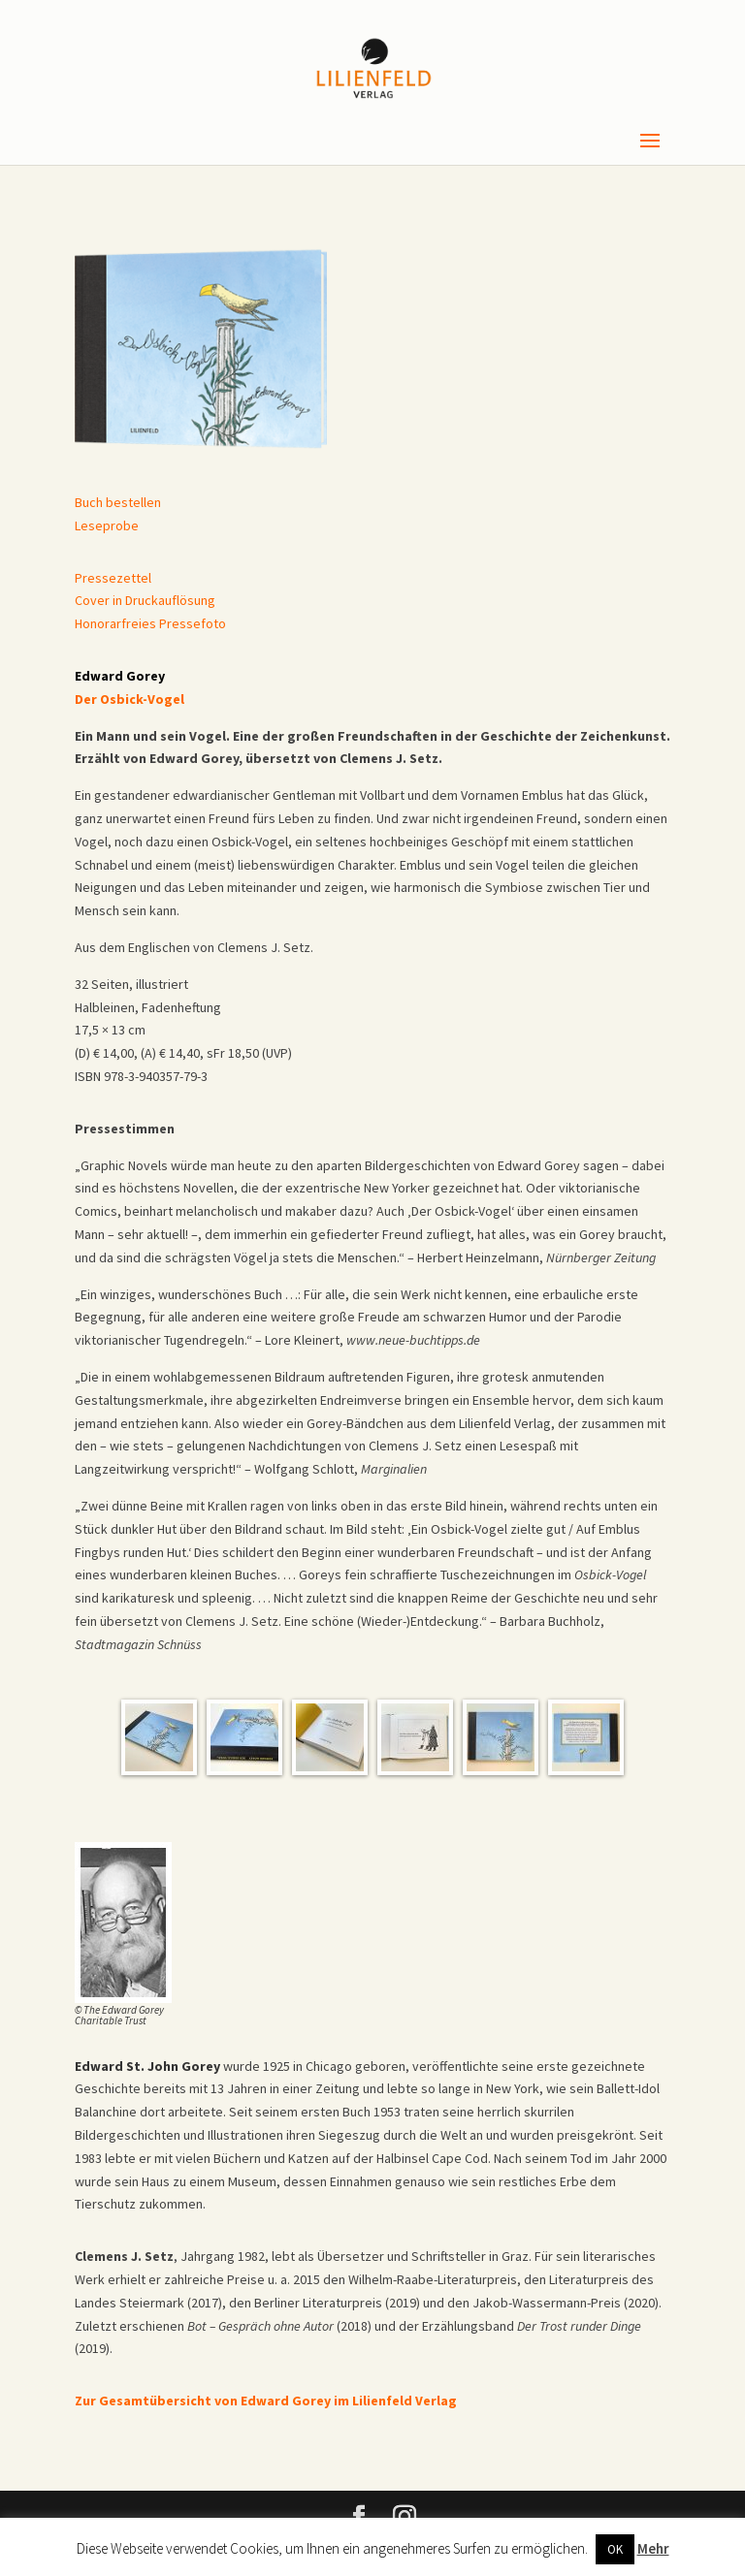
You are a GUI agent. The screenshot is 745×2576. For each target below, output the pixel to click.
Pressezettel (113, 578)
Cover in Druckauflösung (145, 600)
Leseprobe (107, 525)
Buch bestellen (118, 502)
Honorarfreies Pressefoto (150, 623)
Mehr (653, 2548)
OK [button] (615, 2549)
